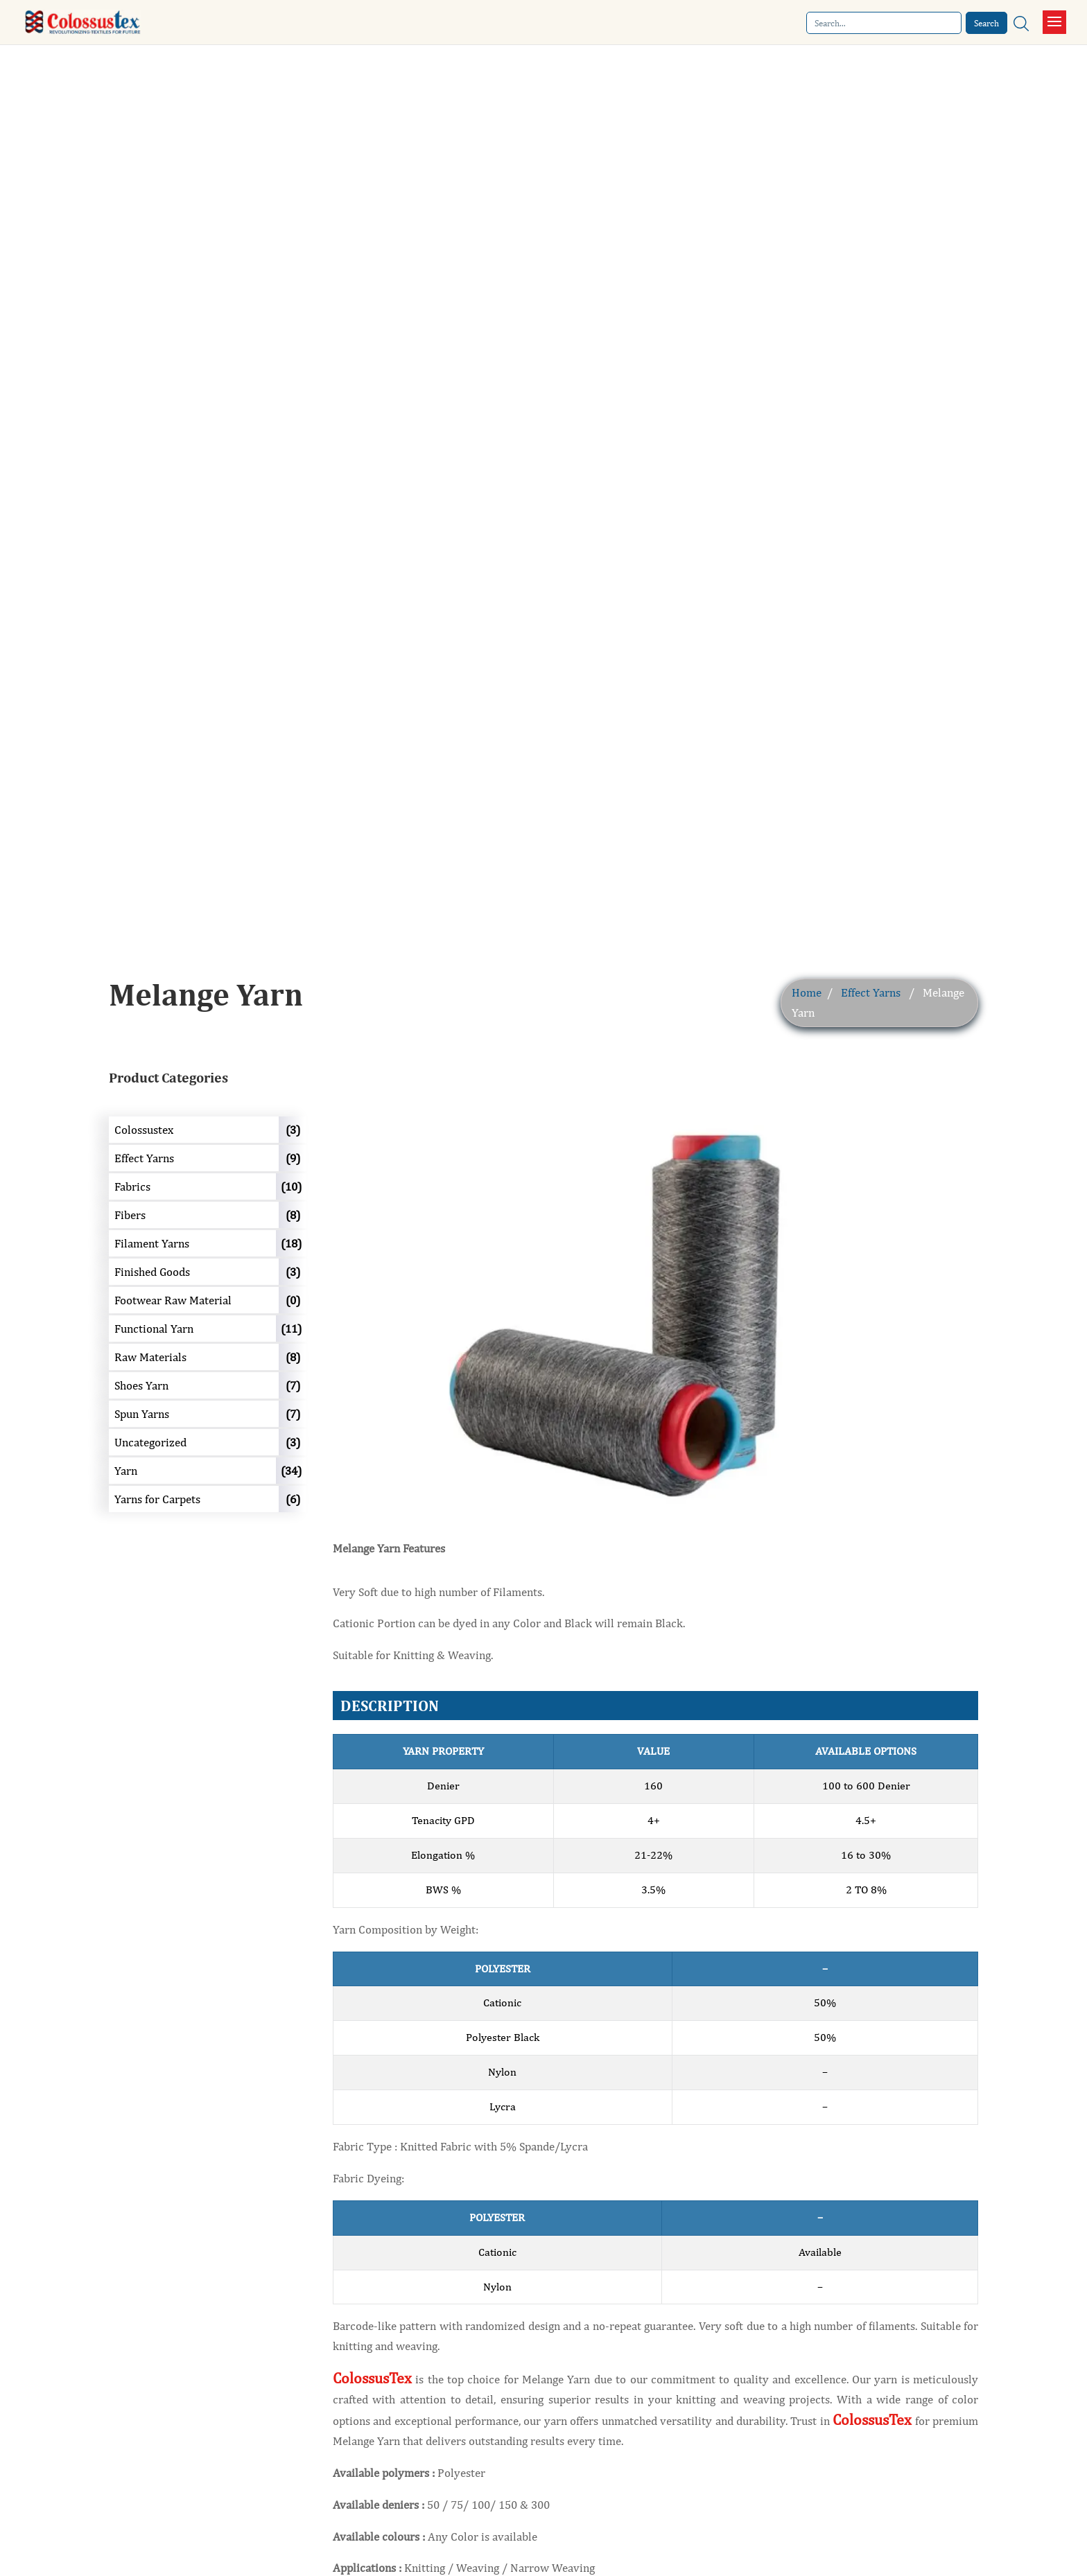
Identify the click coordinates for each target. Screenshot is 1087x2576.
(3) (293, 1130)
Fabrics (132, 1186)
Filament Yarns (151, 1243)
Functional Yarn (153, 1328)
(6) (293, 1499)
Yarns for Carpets (157, 1499)
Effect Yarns (871, 992)
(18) (291, 1243)
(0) (293, 1300)
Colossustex (143, 1130)
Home (806, 992)
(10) (291, 1186)
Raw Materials (150, 1357)
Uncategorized (150, 1442)
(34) (291, 1471)
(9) (293, 1158)
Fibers (130, 1215)
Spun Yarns (141, 1414)
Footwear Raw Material (173, 1300)
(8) (293, 1215)
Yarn (125, 1471)
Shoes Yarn (141, 1385)
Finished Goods (152, 1272)
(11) (291, 1328)
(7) (293, 1385)
